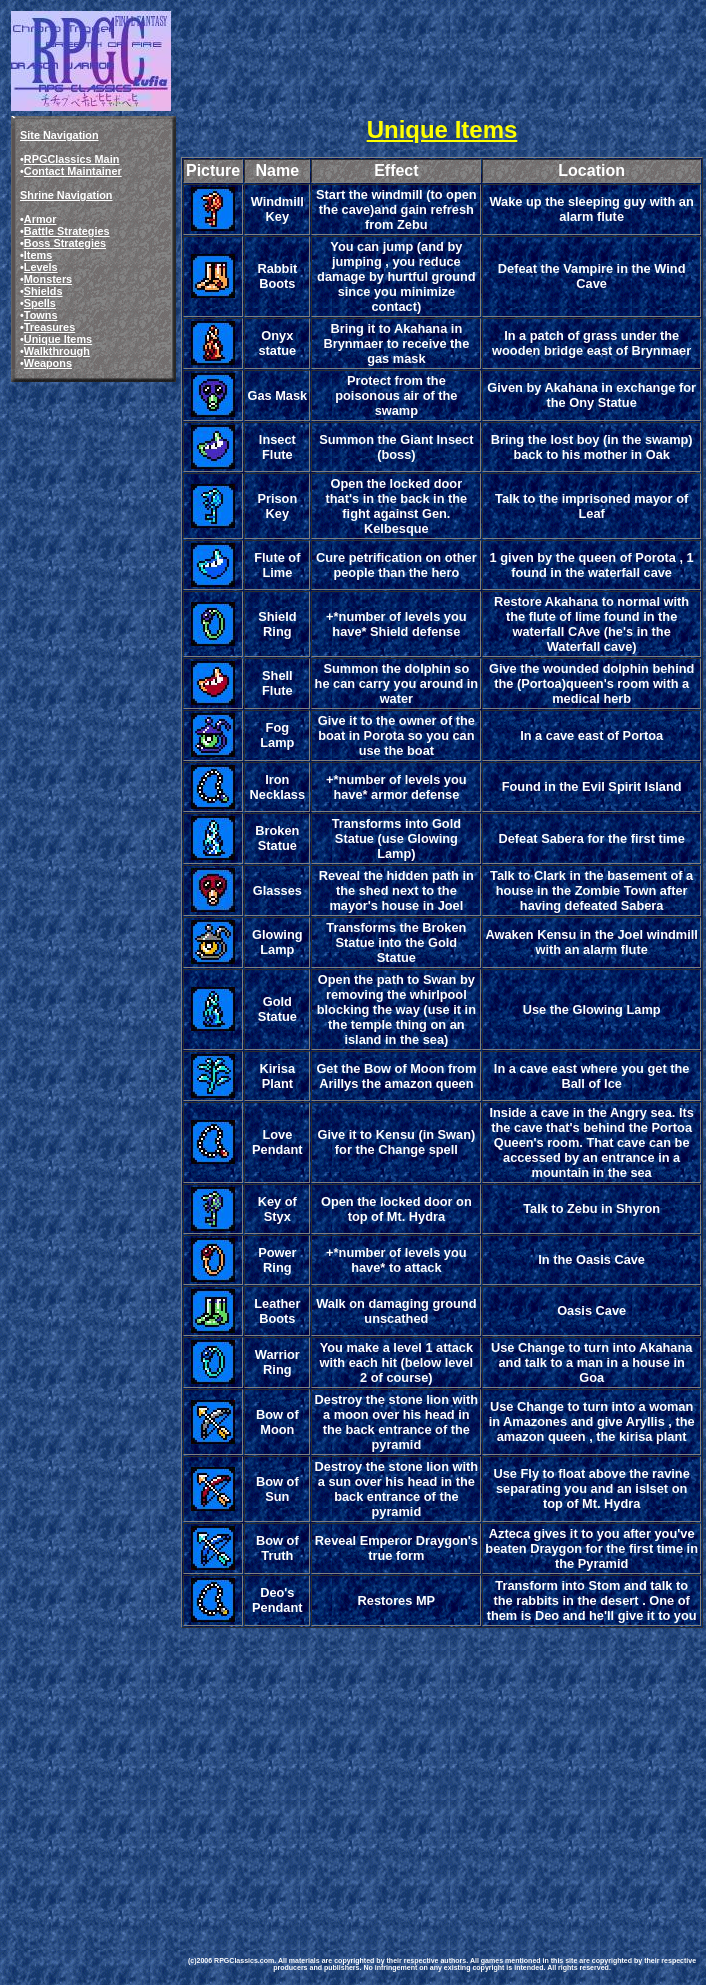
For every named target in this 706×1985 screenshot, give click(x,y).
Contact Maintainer (73, 171)
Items (38, 255)
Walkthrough (57, 351)
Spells (40, 303)
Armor (40, 219)
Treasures (49, 327)
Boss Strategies (65, 243)
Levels (41, 267)
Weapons (48, 363)
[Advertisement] (442, 1771)
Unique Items (58, 339)
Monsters (48, 279)
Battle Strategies (67, 231)
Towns (41, 315)
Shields (43, 291)
